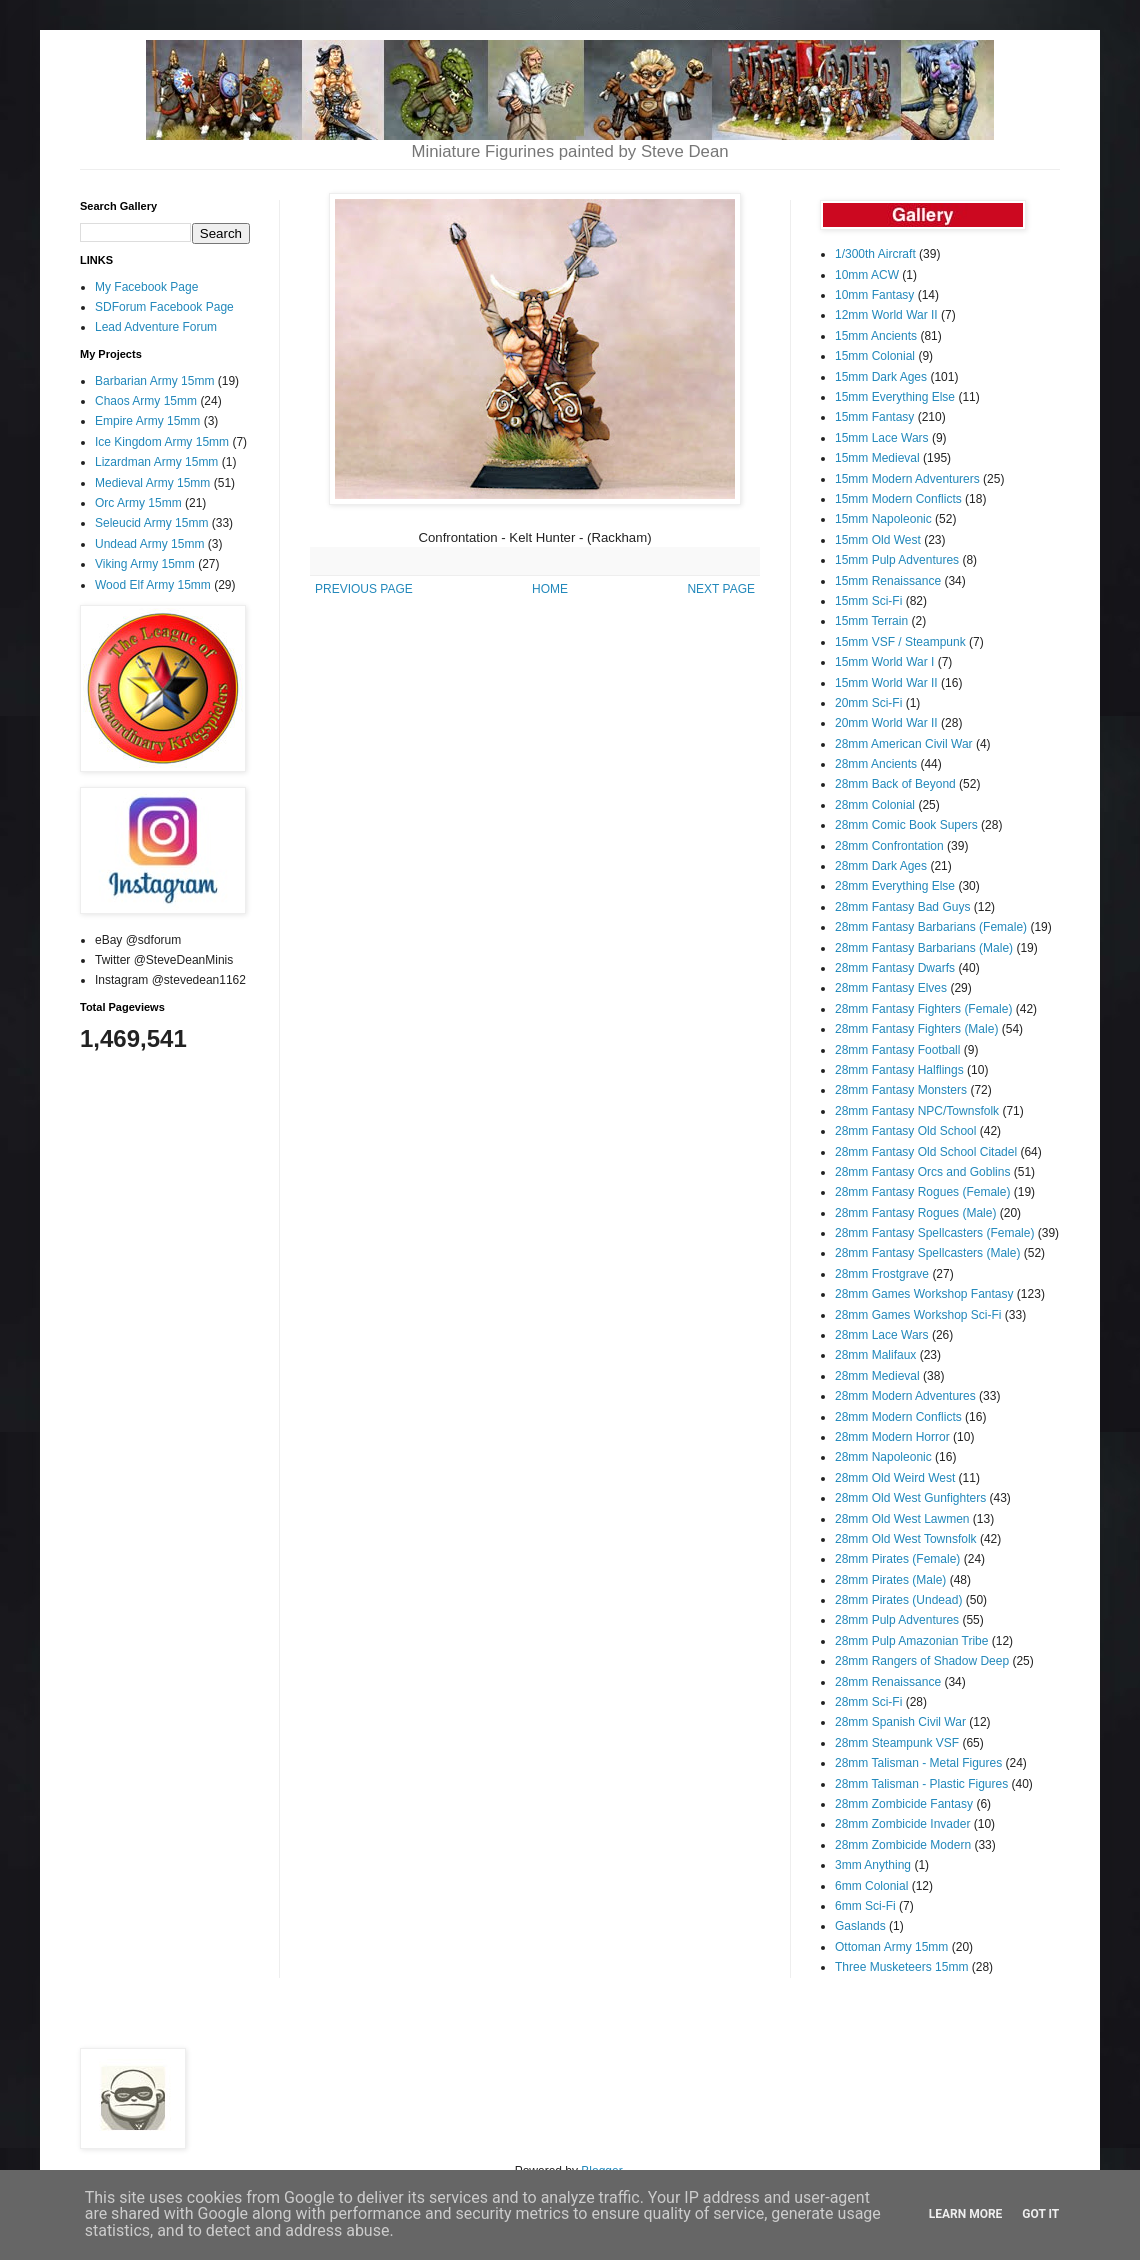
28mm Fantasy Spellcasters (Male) (927, 1253)
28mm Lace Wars (882, 1335)
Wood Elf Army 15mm (153, 585)
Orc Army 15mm (138, 503)
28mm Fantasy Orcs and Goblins (922, 1172)
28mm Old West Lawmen (902, 1519)
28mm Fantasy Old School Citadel (926, 1152)
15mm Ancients (876, 336)
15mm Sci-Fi (868, 601)
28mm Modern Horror (892, 1437)
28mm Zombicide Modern (903, 1845)
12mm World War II (886, 315)
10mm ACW (867, 275)
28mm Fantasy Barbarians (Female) (931, 927)
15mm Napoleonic (883, 519)
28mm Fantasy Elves (891, 988)
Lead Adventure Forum (156, 327)
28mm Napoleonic (883, 1457)
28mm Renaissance (888, 1682)
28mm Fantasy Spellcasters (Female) (934, 1233)
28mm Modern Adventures (905, 1396)
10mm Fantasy (874, 295)
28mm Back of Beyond (895, 784)
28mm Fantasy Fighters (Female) (923, 1009)
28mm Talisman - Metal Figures (918, 1763)
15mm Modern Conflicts (898, 499)
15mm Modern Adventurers (907, 479)
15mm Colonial (875, 356)
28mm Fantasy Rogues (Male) (915, 1213)
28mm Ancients (876, 764)
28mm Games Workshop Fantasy (924, 1294)
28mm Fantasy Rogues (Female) (922, 1192)
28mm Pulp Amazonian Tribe (911, 1641)
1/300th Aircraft (875, 254)
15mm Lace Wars (882, 438)
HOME (550, 589)
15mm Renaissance (888, 581)
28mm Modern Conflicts (898, 1417)
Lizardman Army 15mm (156, 462)
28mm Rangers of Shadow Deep (922, 1661)
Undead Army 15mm (149, 544)
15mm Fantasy (874, 417)
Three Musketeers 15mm (901, 1967)
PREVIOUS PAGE (364, 589)
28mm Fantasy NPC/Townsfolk (917, 1111)
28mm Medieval (877, 1376)
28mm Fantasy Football (897, 1050)
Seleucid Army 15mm (151, 523)
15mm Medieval (877, 458)
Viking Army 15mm (145, 564)
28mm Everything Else (895, 886)
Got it (1040, 2214)
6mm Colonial (871, 1886)
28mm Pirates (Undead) (898, 1600)
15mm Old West (878, 540)
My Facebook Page (146, 287)
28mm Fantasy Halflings (899, 1070)
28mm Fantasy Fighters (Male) (916, 1029)
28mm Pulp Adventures (897, 1620)
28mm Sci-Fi (868, 1702)
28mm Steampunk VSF (897, 1743)
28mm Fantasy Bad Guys (902, 907)
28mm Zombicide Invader (902, 1824)
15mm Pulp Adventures (897, 560)
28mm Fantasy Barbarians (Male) (924, 948)
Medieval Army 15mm (152, 483)
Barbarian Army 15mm (154, 381)
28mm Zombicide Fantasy (904, 1804)
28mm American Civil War (904, 744)
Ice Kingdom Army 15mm (162, 442)
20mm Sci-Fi (868, 703)
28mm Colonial (875, 805)
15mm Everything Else (895, 397)
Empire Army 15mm (147, 421)
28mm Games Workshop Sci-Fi (918, 1315)
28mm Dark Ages (881, 866)
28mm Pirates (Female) (897, 1559)
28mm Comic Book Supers (906, 825)
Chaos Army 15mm (146, 401)
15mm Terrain (871, 621)
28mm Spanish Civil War (900, 1722)
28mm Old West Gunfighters (910, 1498)
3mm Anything (873, 1865)
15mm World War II (886, 683)
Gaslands (860, 1926)
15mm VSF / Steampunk (900, 642)
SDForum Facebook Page (164, 307)
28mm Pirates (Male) (890, 1580)
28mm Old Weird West (895, 1478)
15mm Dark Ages (881, 377)
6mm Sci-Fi (865, 1906)
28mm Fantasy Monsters (901, 1090)
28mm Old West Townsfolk (906, 1539)
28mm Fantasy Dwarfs (895, 968)
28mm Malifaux (875, 1355)
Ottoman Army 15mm (891, 1947)
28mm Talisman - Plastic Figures (921, 1784)
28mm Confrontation (889, 846)
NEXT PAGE (721, 589)
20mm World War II (886, 723)
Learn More (966, 2214)
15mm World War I (884, 662)
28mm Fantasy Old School (905, 1131)
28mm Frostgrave (882, 1274)
